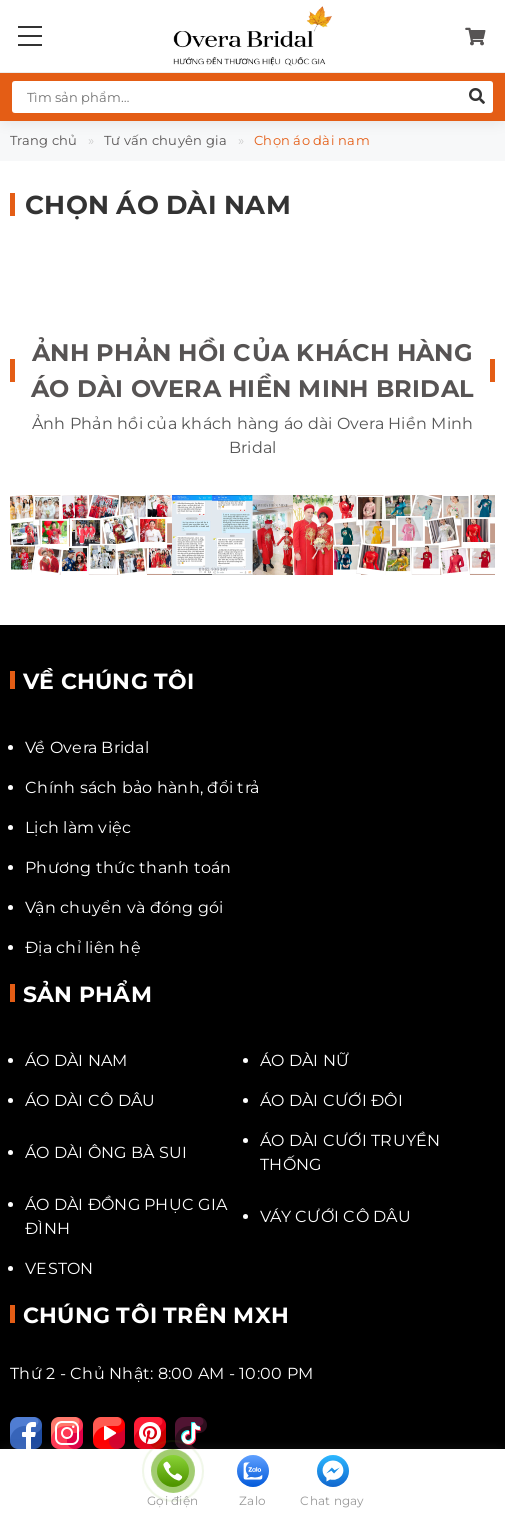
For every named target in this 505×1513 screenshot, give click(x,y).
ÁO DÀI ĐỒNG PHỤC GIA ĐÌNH (126, 1216)
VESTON (59, 1268)
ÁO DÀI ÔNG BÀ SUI (106, 1152)
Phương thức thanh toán (128, 867)
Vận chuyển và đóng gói (124, 907)
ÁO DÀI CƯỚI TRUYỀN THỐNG (350, 1152)
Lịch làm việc (78, 827)
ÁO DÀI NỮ (304, 1060)
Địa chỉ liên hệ (83, 947)
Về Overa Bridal (87, 747)
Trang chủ (43, 140)
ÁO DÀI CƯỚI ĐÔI (331, 1100)
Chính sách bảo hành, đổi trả (142, 787)
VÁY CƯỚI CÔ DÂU (335, 1216)
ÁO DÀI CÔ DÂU (90, 1100)
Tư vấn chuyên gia (165, 140)
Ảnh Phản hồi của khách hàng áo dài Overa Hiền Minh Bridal (252, 370)
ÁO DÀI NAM (76, 1060)
